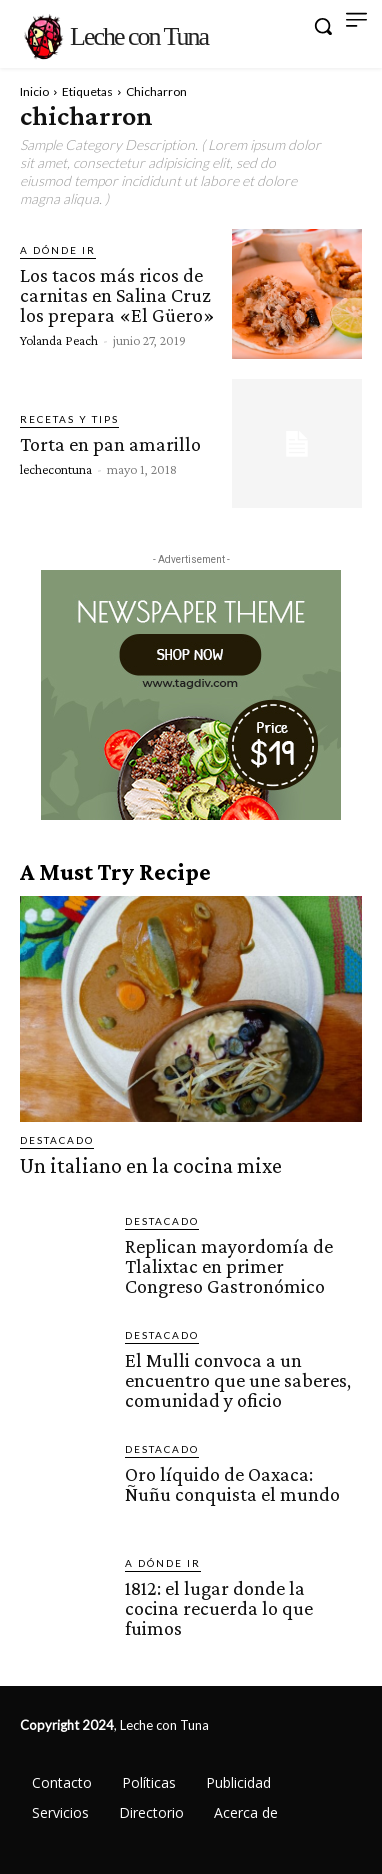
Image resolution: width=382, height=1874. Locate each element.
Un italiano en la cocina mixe (151, 1165)
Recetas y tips (69, 419)
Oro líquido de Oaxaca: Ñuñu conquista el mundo (232, 1484)
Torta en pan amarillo (110, 444)
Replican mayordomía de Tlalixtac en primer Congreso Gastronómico (229, 1266)
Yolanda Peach (59, 340)
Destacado (57, 1140)
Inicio (34, 91)
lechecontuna (56, 469)
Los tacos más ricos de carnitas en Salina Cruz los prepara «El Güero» (117, 295)
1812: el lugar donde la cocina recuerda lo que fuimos (219, 1608)
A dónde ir (58, 250)
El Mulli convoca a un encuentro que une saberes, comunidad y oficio (238, 1380)
